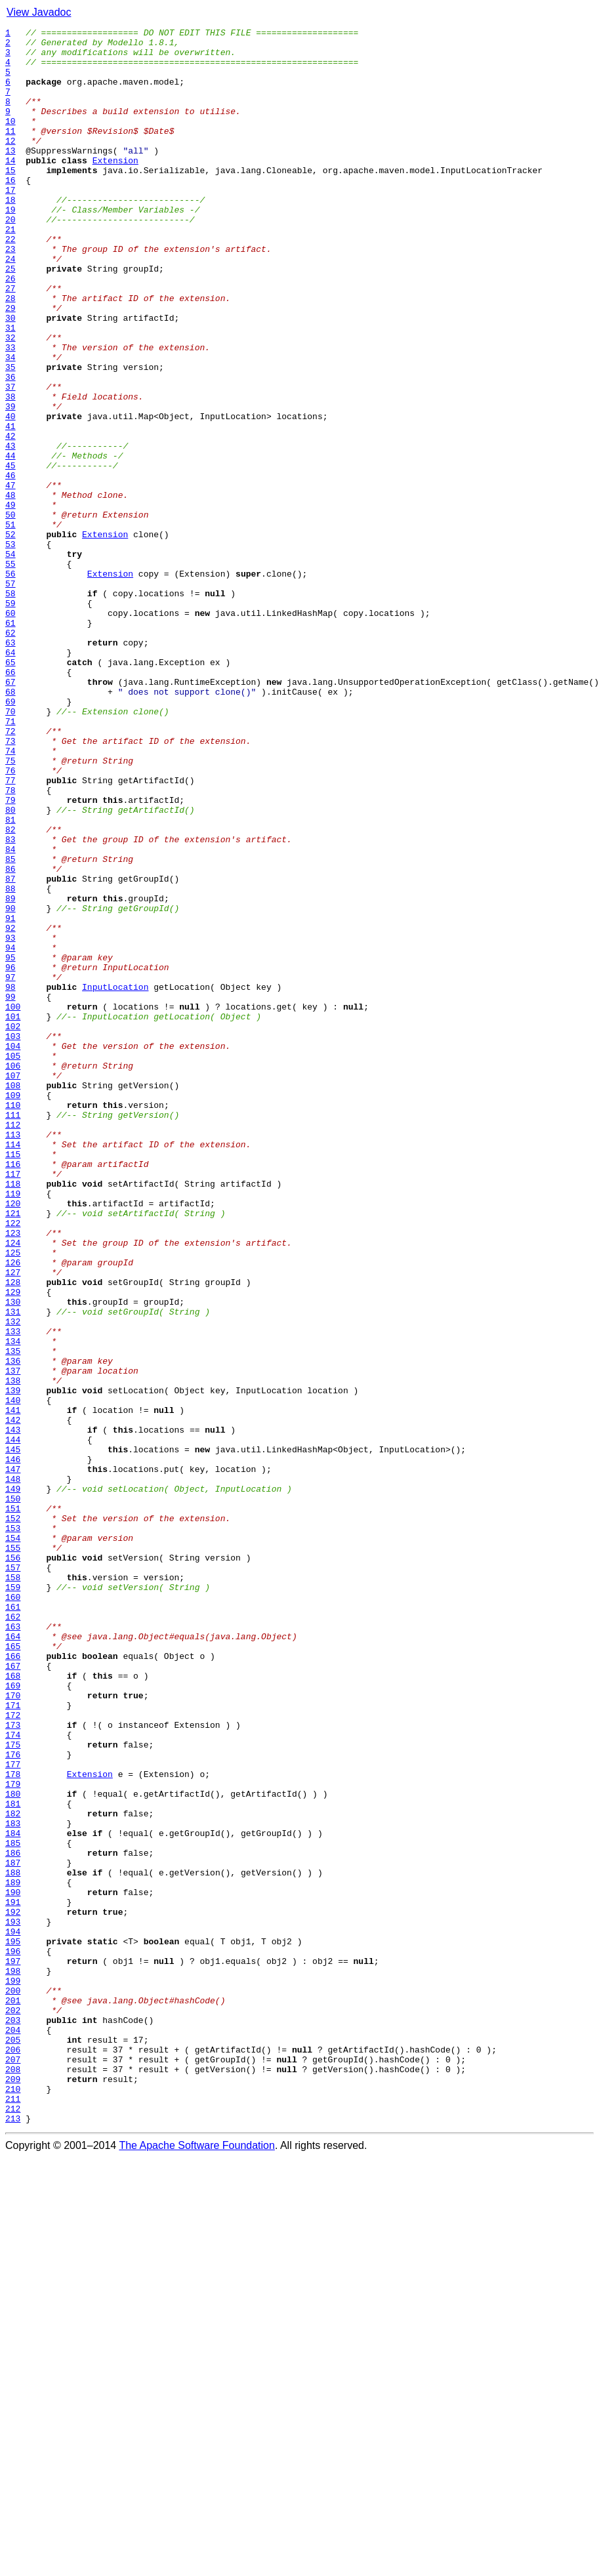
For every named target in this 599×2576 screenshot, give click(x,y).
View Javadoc (39, 12)
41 (10, 506)
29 (10, 365)
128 (12, 1534)
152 (12, 1817)
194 (12, 2313)
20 (10, 258)
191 (12, 2277)
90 (10, 1085)
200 (12, 2384)
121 (12, 1451)
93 (10, 1120)
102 (12, 1227)
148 (12, 1770)
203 (12, 2419)
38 (10, 471)
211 (12, 2514)
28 (10, 353)
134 (12, 1604)
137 (12, 1640)
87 (10, 1049)
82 (10, 990)
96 (10, 1156)
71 (10, 861)
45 (10, 554)
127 (12, 1522)
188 (12, 2242)
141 (12, 1687)
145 (12, 1734)
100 (12, 1203)
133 (12, 1593)
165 (12, 1970)
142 (12, 1699)
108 (12, 1297)
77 (10, 931)
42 (10, 518)
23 (10, 294)
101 (12, 1215)
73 (10, 884)
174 (12, 2077)
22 (10, 282)
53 (10, 648)
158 (12, 1888)
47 (10, 577)
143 (12, 1711)
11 (10, 152)
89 (10, 1073)
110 (12, 1321)
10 (10, 140)
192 (12, 2289)
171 (12, 2041)
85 (10, 1026)
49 (10, 601)
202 (12, 2407)
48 (10, 589)
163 (12, 1947)
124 (12, 1486)
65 (10, 790)
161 (12, 1923)
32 (10, 400)
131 (12, 1569)
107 (12, 1286)
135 (12, 1616)
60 (10, 731)
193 (12, 2301)
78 (10, 943)
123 (12, 1475)
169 (12, 2018)
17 (10, 223)
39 (10, 483)
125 (12, 1498)
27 (10, 341)
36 (10, 447)
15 (10, 199)
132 (12, 1581)
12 (10, 164)
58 (10, 707)
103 (12, 1238)
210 (12, 2502)
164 (12, 1959)
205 (12, 2443)
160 (12, 1911)
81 (10, 979)
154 (12, 1841)
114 (12, 1368)
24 (10, 306)
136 (12, 1628)
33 (10, 412)
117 (12, 1404)
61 (10, 742)
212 (12, 2525)
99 (10, 1191)
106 (12, 1274)
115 (12, 1380)
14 (10, 188)
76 (10, 920)
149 (12, 1782)
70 (10, 849)
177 (12, 2112)
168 (12, 2006)
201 (12, 2396)
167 (12, 1994)
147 (12, 1758)
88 (10, 1061)
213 (12, 2537)
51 (10, 624)
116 (12, 1392)
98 (10, 1179)
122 (12, 1463)
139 (12, 1663)
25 (10, 317)
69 (10, 837)
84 (10, 1014)
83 (10, 1002)
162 (12, 1935)
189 (12, 2254)
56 (10, 683)
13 (10, 176)
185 (12, 2207)
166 (12, 1982)
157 (12, 1876)
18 (10, 235)
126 (12, 1510)
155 (12, 1852)
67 (10, 813)
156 (12, 1864)
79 (10, 955)
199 (12, 2372)
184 (12, 2195)
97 (10, 1168)
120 (12, 1439)
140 (12, 1675)
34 (10, 424)
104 (12, 1250)
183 (12, 2183)
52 (10, 636)
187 (12, 2230)
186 (12, 2218)
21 (10, 270)
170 (12, 2029)
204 (12, 2431)
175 (12, 2089)
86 (10, 1038)
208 (12, 2478)
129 (12, 1545)
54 (10, 660)
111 (12, 1333)
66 (10, 802)
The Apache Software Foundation (197, 2564)
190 (12, 2266)
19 (10, 247)
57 (10, 695)
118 (12, 1415)
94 (10, 1132)
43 (10, 530)
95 (10, 1144)
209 (12, 2490)
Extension (115, 188)
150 (12, 1793)
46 (10, 565)
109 (12, 1309)
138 (12, 1652)
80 (10, 967)
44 (10, 542)
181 (12, 2159)
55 (10, 672)
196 (12, 2336)
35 (10, 435)
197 (12, 2348)
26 (10, 329)
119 (12, 1427)
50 (10, 613)
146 (12, 1746)
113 (12, 1356)
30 (10, 376)
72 (10, 872)
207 (12, 2466)
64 (10, 778)
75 (10, 908)
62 (10, 754)
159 (12, 1900)
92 (10, 1108)
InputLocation (115, 1179)
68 (10, 825)
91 (10, 1097)
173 (12, 2065)
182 (12, 2171)
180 (12, 2148)
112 (12, 1345)
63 (10, 766)
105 (12, 1262)
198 (12, 2360)
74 (10, 896)
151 (12, 1805)
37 (10, 459)
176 (12, 2100)
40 (10, 495)
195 (12, 2325)
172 (12, 2053)
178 (12, 2124)
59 (10, 719)
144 (12, 1722)
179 (12, 2136)
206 (12, 2455)
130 (12, 1557)
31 (10, 388)
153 (12, 1829)
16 (10, 211)
